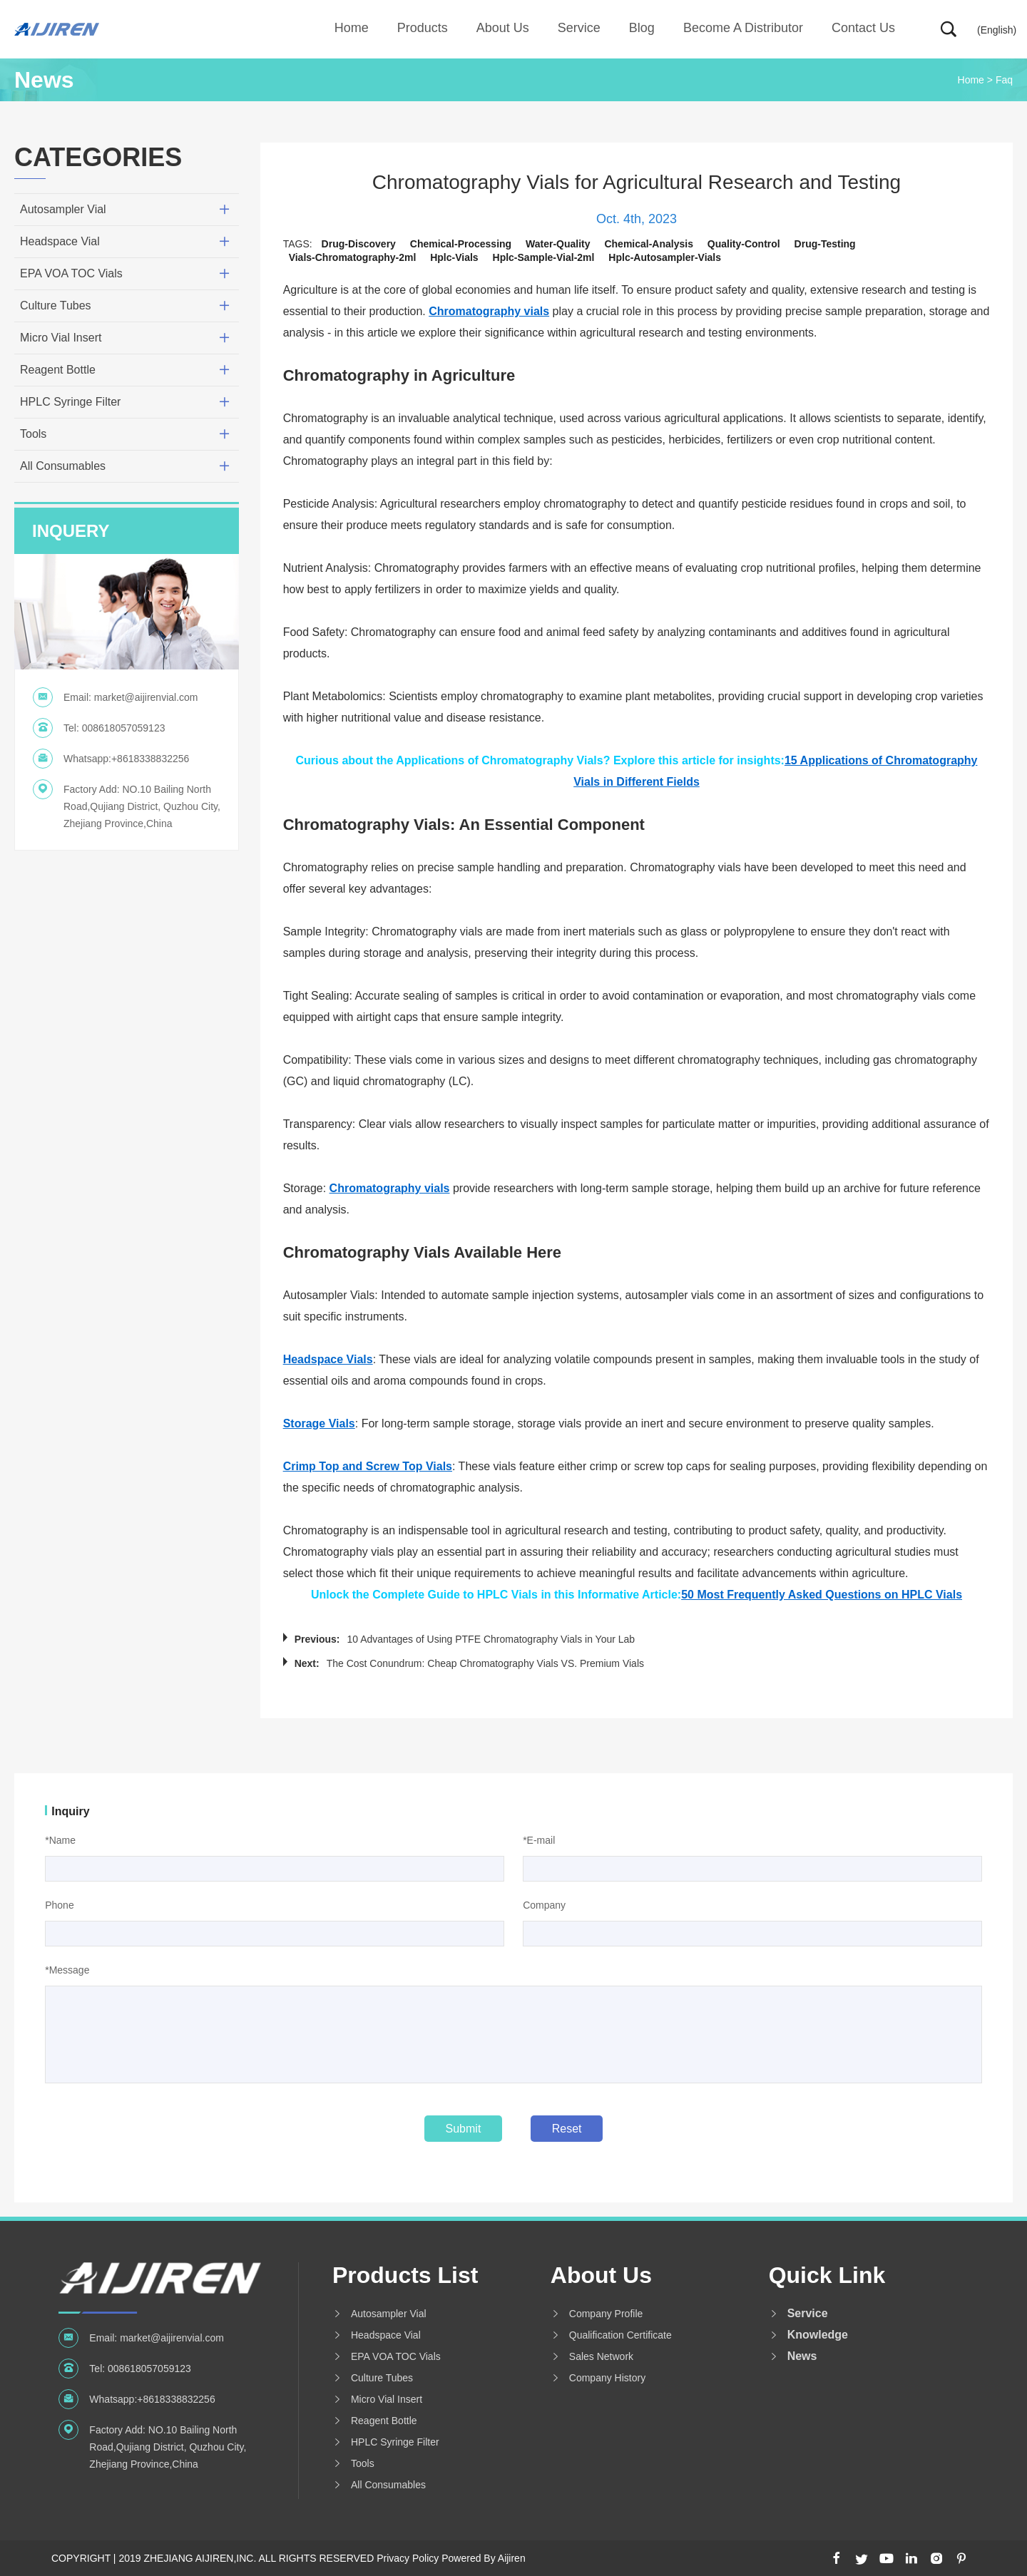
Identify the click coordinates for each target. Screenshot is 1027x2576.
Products (422, 28)
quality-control (743, 244)
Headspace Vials (328, 1359)
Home (351, 28)
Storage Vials (319, 1423)
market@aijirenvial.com (146, 697)
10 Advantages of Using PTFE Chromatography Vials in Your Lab (491, 1639)
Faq (1004, 80)
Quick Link (827, 2275)
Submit (463, 2129)
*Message (67, 1970)
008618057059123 (123, 728)
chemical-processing (460, 244)
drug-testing (825, 244)
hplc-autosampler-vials (664, 257)
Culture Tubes (55, 305)
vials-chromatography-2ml (353, 257)
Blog (642, 28)
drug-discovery (359, 244)
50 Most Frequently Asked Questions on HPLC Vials (821, 1595)
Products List (405, 2275)
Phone (59, 1905)
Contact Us (863, 28)
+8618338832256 (150, 758)
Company (544, 1905)
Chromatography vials (489, 311)
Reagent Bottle (58, 370)
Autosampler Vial (63, 209)
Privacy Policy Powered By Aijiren (451, 2558)
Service (579, 28)
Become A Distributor (743, 28)
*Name (60, 1840)
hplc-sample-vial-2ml (544, 257)
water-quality (558, 244)
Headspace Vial (60, 241)
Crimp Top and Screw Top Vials (367, 1466)
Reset (567, 2129)
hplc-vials (454, 257)
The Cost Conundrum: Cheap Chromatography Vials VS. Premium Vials (485, 1663)
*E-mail (539, 1840)
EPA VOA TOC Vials (71, 273)
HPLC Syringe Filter (70, 402)
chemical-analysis (648, 244)
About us (502, 28)
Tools (33, 434)
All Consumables (63, 466)
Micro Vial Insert (60, 338)
